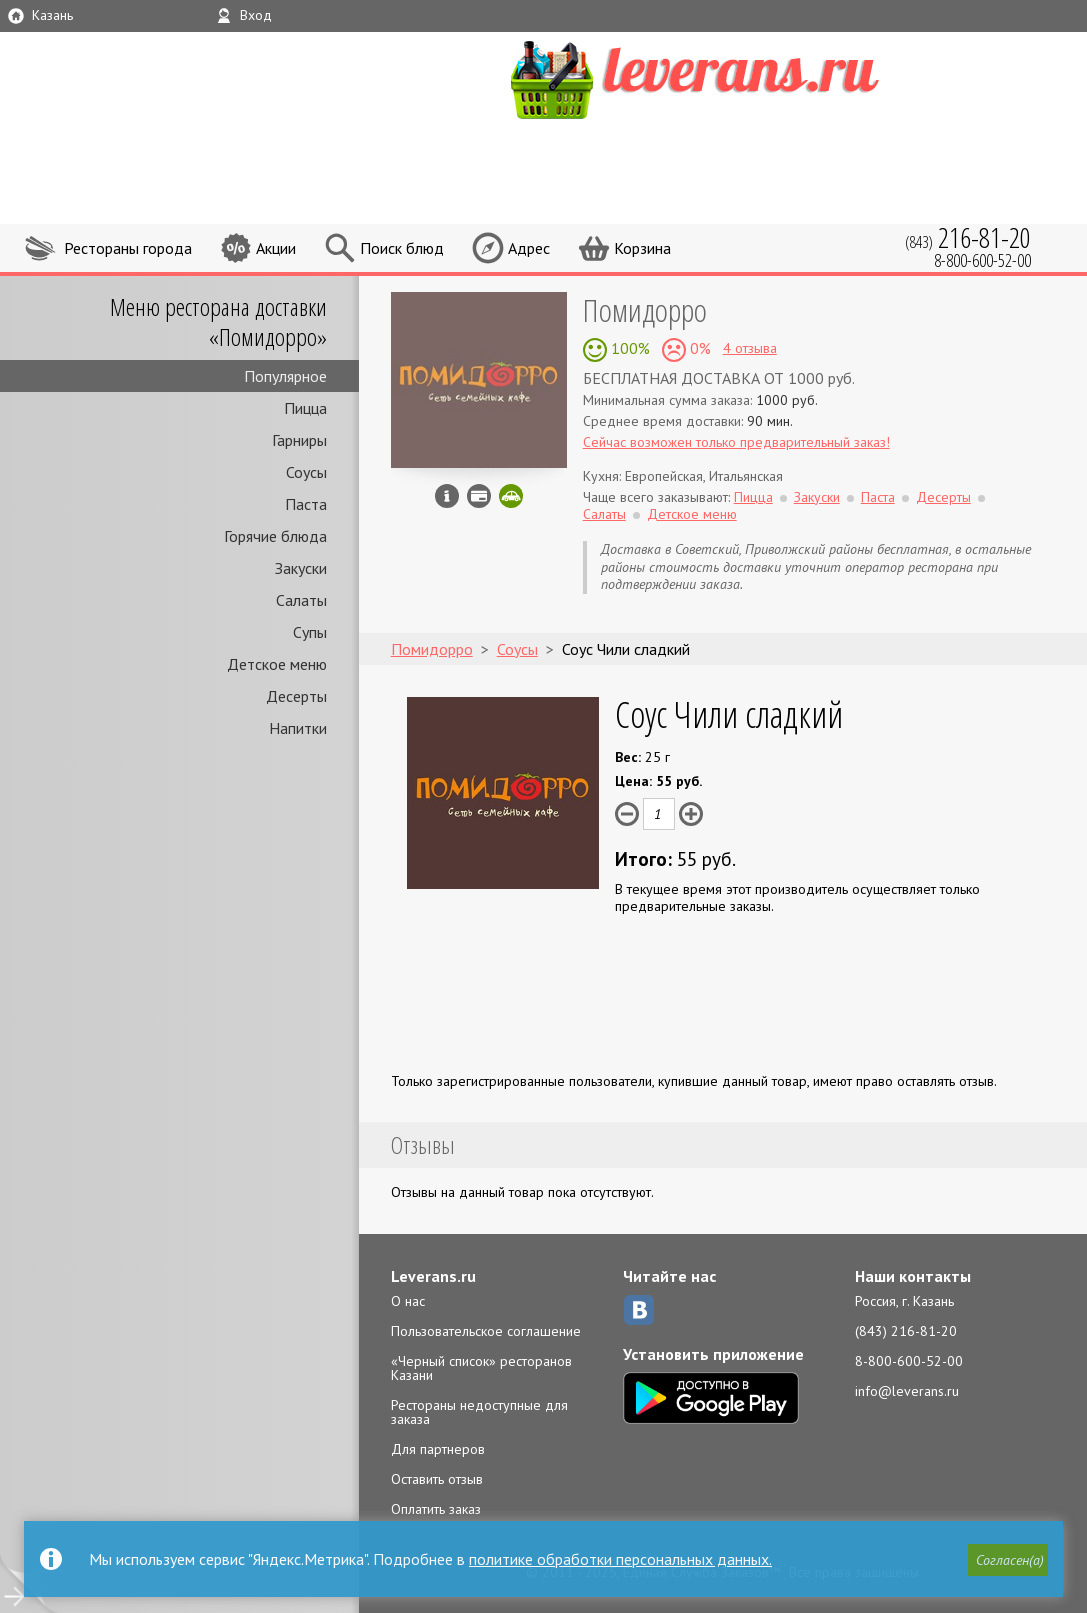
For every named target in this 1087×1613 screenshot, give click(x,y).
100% (628, 348)
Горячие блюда (275, 536)
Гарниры (299, 440)
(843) (968, 237)
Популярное (285, 376)
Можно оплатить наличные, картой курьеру (479, 496)
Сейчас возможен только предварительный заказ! (736, 442)
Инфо (447, 496)
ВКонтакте (639, 1310)
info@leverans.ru (907, 1391)
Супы (310, 632)
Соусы (306, 472)
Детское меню (277, 664)
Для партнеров (438, 1449)
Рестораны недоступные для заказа (479, 1412)
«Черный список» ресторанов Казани (481, 1368)
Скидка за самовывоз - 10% (511, 496)
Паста (306, 504)
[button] (1008, 1560)
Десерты (296, 696)
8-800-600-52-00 (909, 1361)
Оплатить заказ (436, 1509)
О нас (408, 1301)
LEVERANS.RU (733, 77)
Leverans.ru (433, 1276)
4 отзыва (750, 348)
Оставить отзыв (437, 1479)
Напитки (298, 728)
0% (698, 348)
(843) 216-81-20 (906, 1331)
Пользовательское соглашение (486, 1331)
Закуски (301, 568)
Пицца (305, 408)
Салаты (301, 600)
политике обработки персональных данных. (620, 1559)
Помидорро (645, 309)
